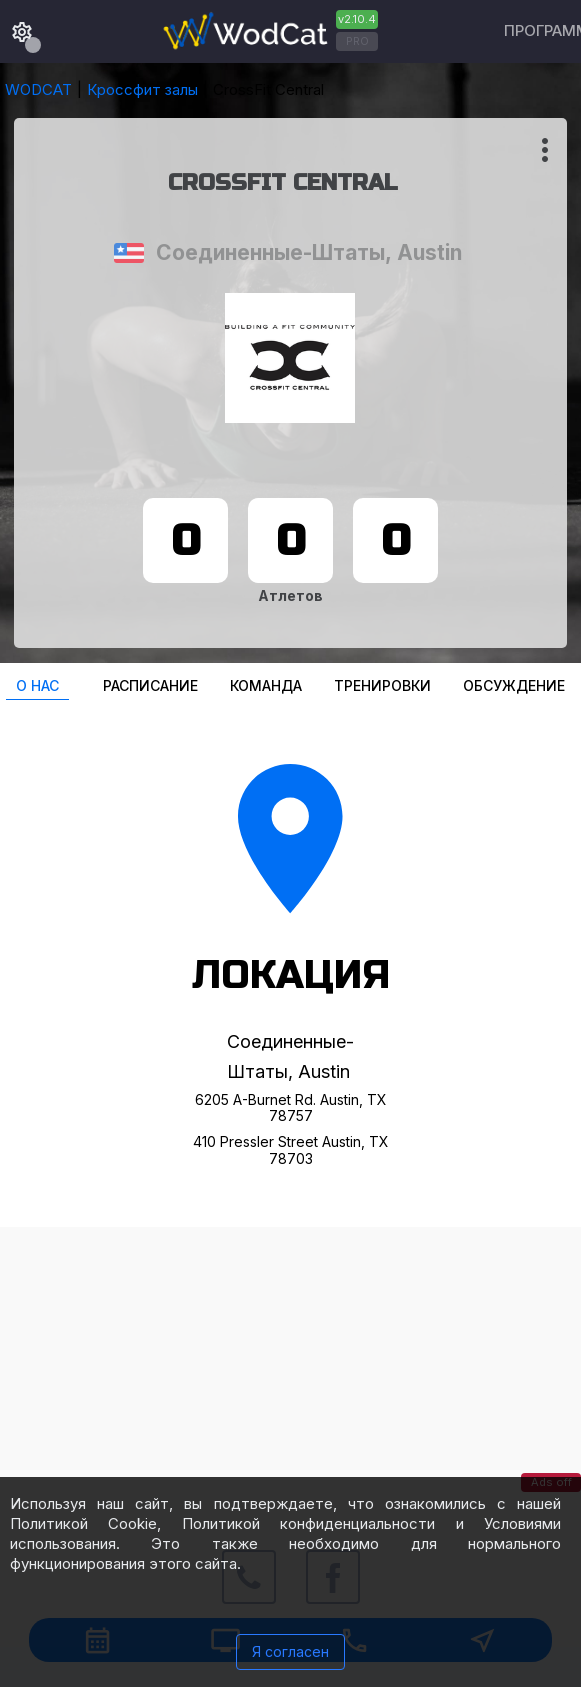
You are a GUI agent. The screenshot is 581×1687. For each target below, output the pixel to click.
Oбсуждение (514, 685)
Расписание (150, 685)
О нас (37, 685)
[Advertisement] (290, 1367)
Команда (266, 685)
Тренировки (382, 685)
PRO (357, 41)
